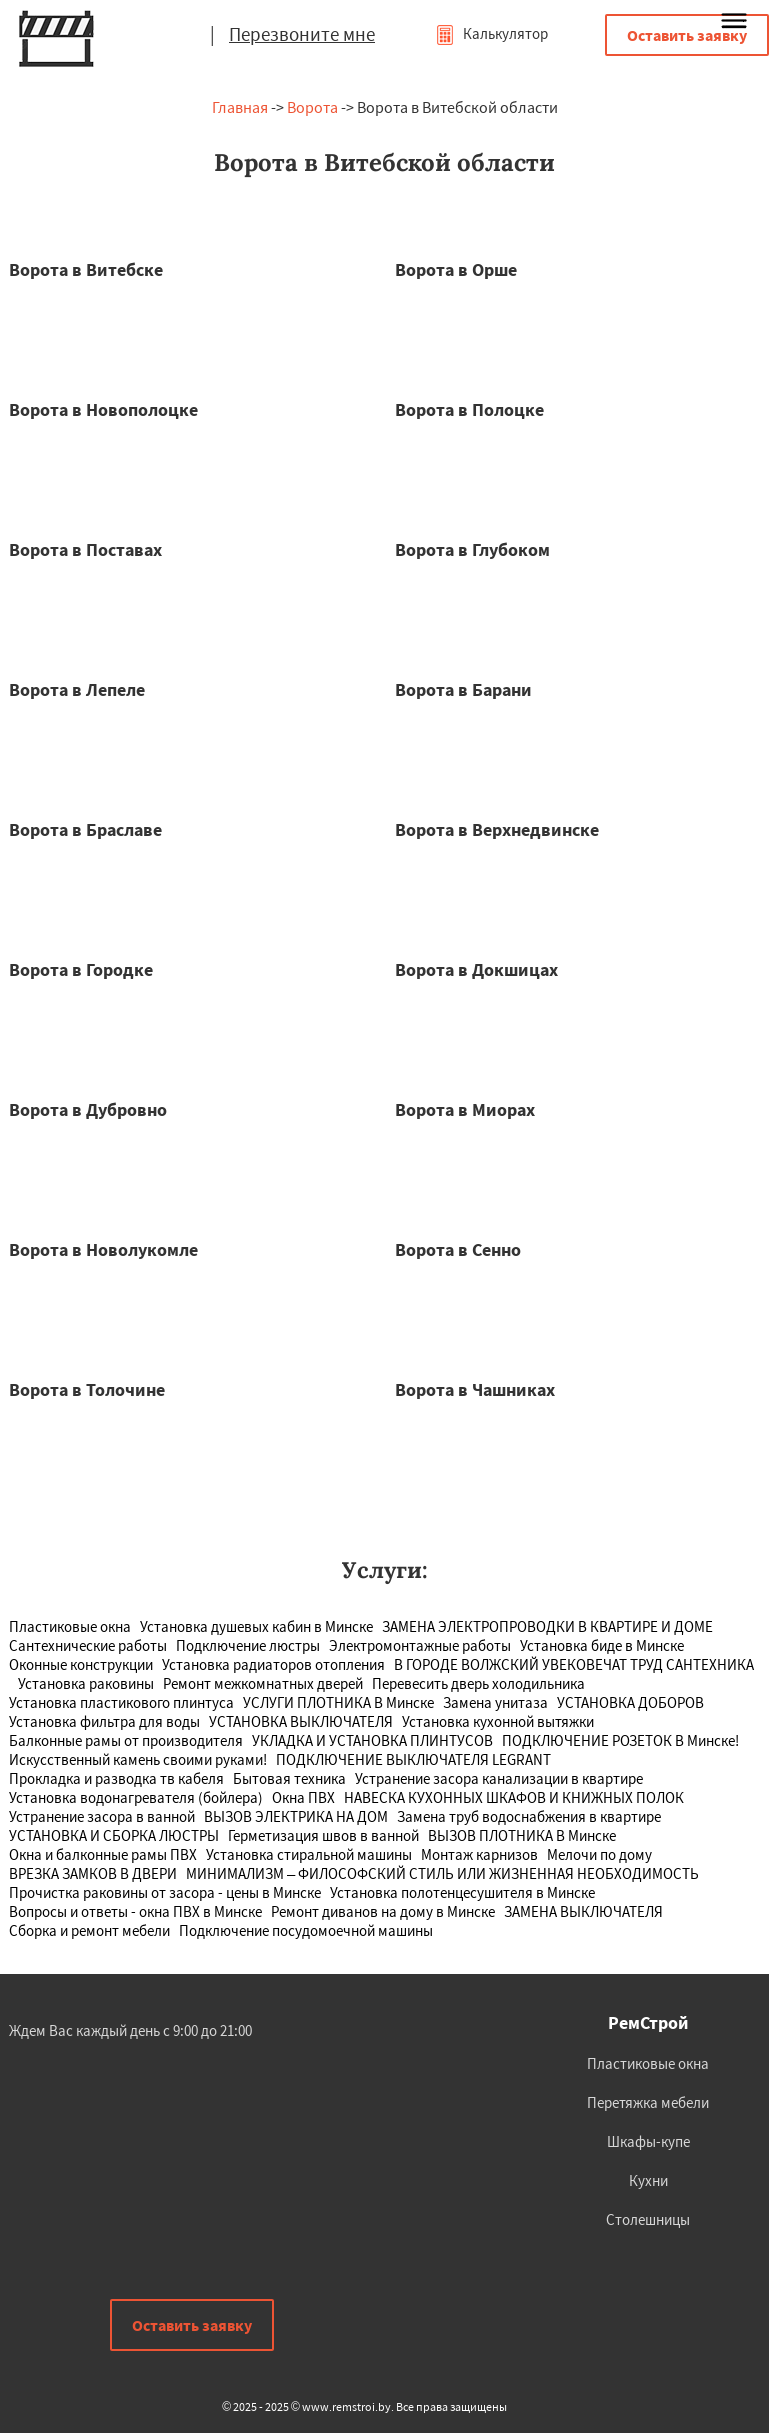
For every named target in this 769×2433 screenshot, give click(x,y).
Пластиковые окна (648, 2063)
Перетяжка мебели (648, 2102)
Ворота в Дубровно (88, 1109)
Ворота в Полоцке (469, 409)
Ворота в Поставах (85, 549)
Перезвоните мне (302, 34)
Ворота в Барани (463, 689)
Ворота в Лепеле (77, 689)
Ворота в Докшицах (476, 969)
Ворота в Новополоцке (103, 409)
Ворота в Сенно (458, 1249)
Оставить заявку (687, 35)
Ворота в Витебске (86, 269)
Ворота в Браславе (85, 829)
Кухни (648, 2180)
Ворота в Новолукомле (103, 1249)
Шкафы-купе (648, 2141)
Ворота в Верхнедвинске (497, 829)
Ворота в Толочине (87, 1389)
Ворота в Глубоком (472, 549)
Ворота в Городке (81, 969)
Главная (240, 107)
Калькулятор (491, 33)
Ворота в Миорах (465, 1109)
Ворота (312, 107)
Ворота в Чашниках (475, 1389)
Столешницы (648, 2219)
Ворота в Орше (456, 269)
